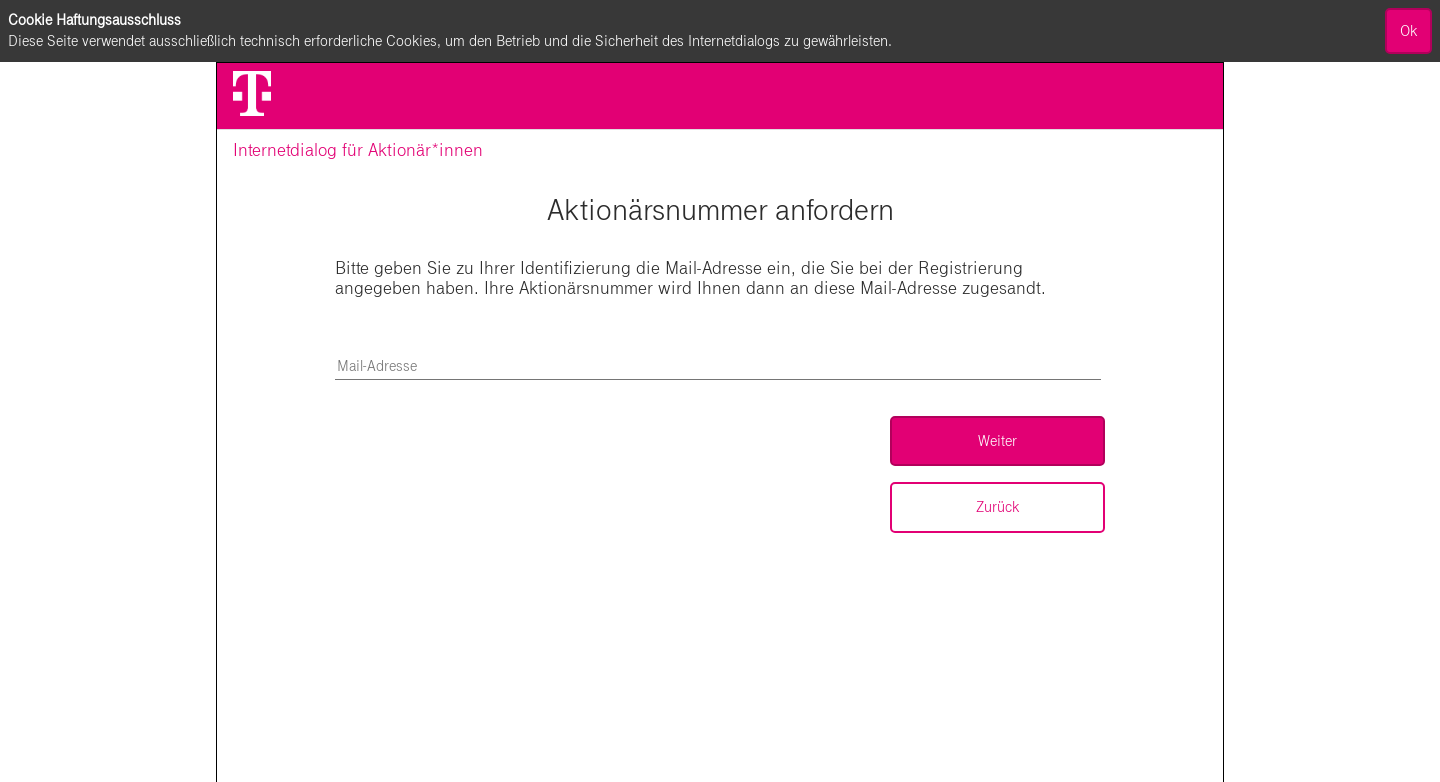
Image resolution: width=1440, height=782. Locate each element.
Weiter (997, 441)
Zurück (997, 507)
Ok (1408, 31)
